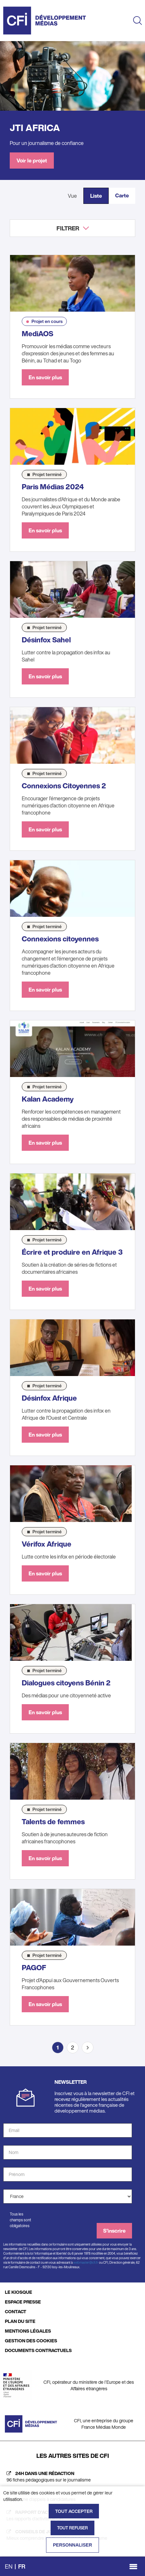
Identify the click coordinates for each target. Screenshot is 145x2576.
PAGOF (34, 1967)
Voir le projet (32, 160)
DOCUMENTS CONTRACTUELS (38, 2350)
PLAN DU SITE (20, 2321)
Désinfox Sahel (46, 640)
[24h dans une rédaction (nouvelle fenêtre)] (72, 2476)
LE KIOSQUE (18, 2292)
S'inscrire (114, 2231)
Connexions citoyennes (60, 939)
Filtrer (67, 228)
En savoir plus (45, 377)
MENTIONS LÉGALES (28, 2330)
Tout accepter (73, 2511)
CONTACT (15, 2311)
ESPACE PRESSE (23, 2301)
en (9, 2566)
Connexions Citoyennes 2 (64, 786)
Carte (122, 195)
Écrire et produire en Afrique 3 (72, 1252)
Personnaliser (72, 2545)
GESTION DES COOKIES (31, 2340)
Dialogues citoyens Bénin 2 (66, 1683)
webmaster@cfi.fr (85, 2262)
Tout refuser (72, 2528)
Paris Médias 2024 (53, 487)
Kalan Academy (48, 1099)
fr (21, 2566)
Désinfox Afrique (49, 1398)
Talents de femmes (53, 1821)
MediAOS (37, 333)
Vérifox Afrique (46, 1544)
